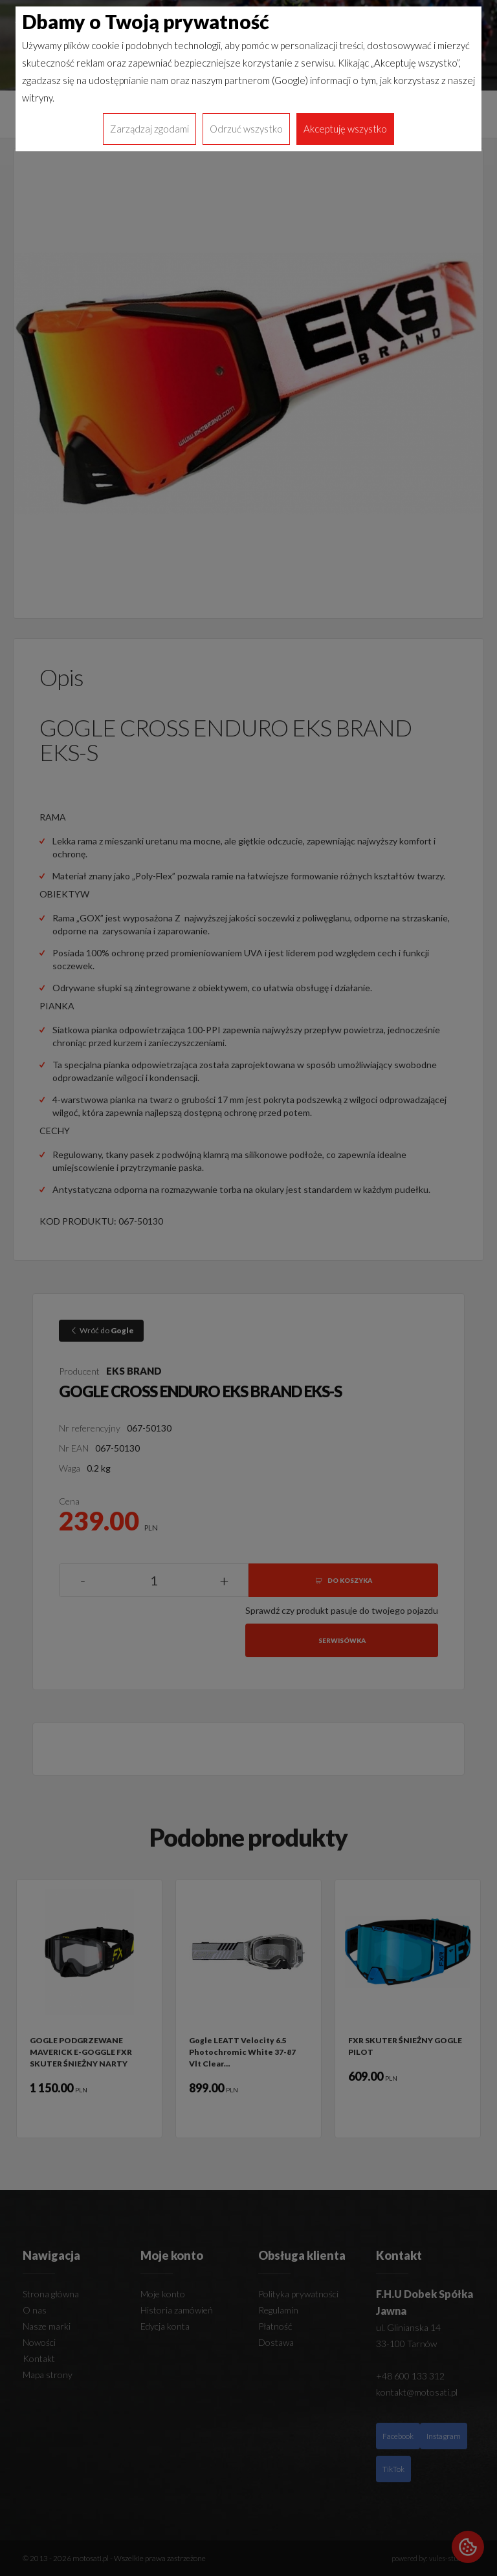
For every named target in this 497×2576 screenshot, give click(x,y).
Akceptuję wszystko (345, 128)
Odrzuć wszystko (246, 128)
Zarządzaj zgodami (149, 128)
